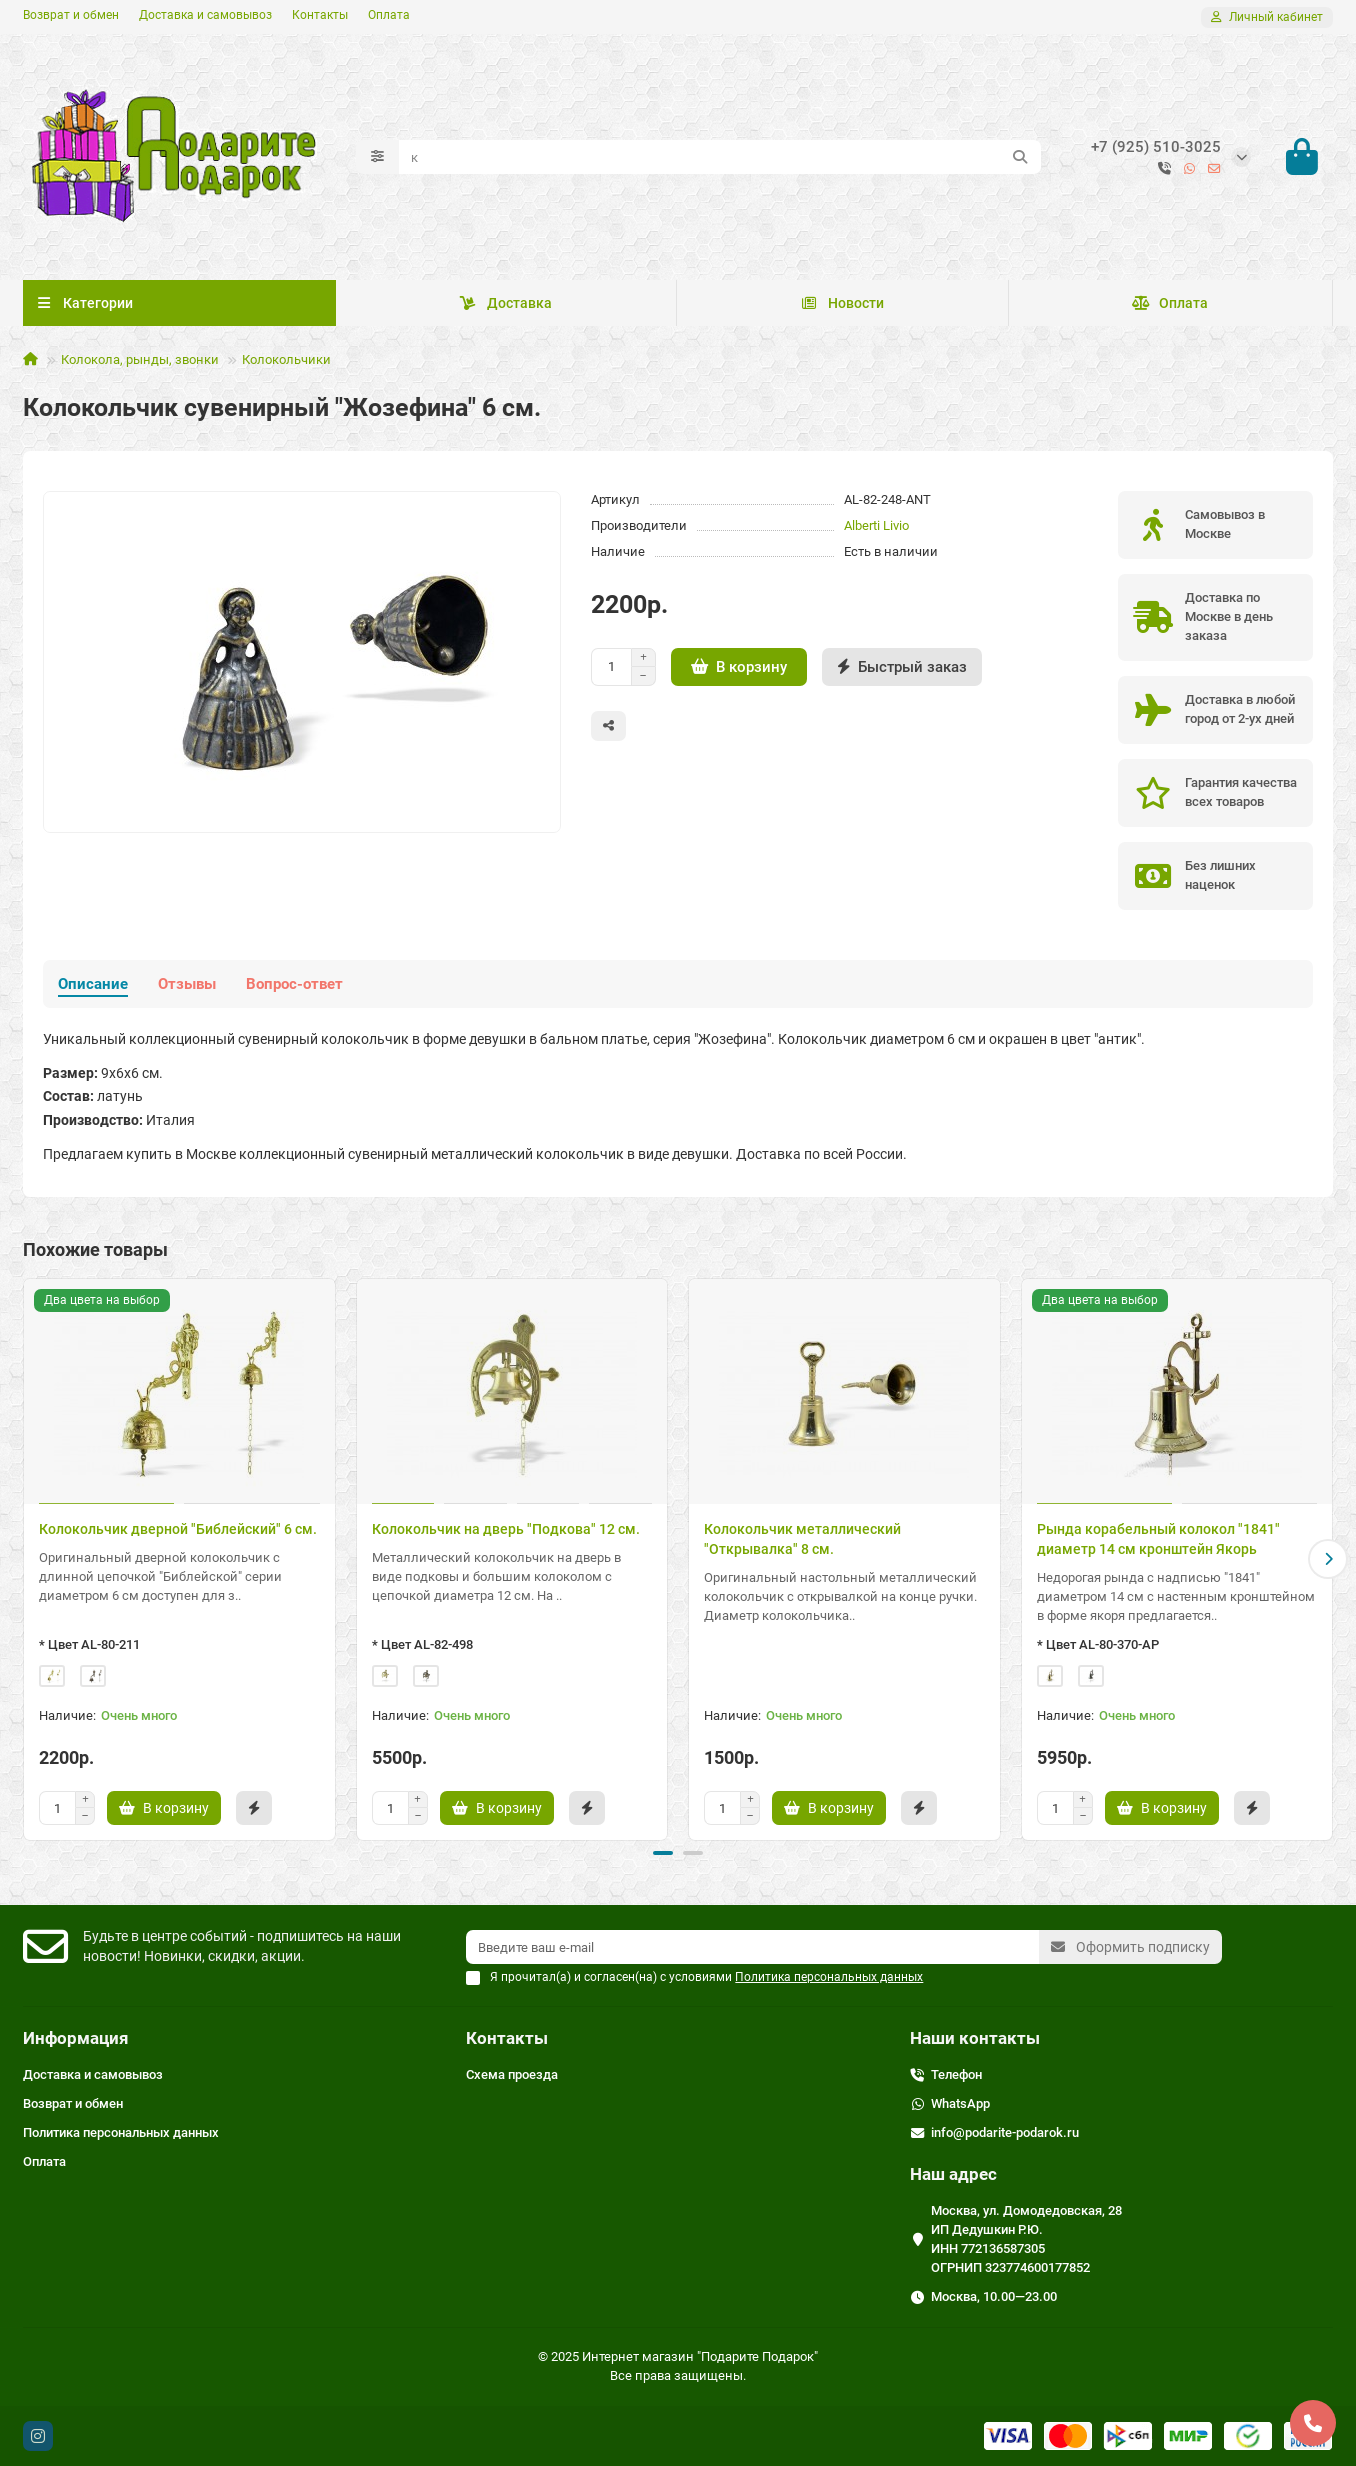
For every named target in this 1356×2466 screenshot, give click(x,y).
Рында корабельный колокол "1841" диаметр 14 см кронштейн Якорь (1158, 1539)
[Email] (752, 1947)
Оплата (389, 15)
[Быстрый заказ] (902, 667)
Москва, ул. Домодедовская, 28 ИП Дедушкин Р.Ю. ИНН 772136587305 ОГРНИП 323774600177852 (1026, 2239)
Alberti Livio (876, 525)
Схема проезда (512, 2074)
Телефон (956, 2074)
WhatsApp (960, 2103)
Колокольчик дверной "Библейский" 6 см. (178, 1529)
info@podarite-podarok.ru (1005, 2132)
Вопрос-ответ (294, 984)
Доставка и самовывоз (205, 15)
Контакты (320, 15)
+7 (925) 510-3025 (1156, 147)
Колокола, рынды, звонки (140, 359)
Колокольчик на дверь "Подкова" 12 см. (506, 1529)
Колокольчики (286, 359)
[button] (1328, 1559)
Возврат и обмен (71, 15)
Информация (76, 2038)
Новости (842, 303)
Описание (93, 984)
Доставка (506, 303)
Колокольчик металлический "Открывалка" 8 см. (802, 1539)
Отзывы (187, 984)
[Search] (720, 157)
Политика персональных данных (121, 2132)
